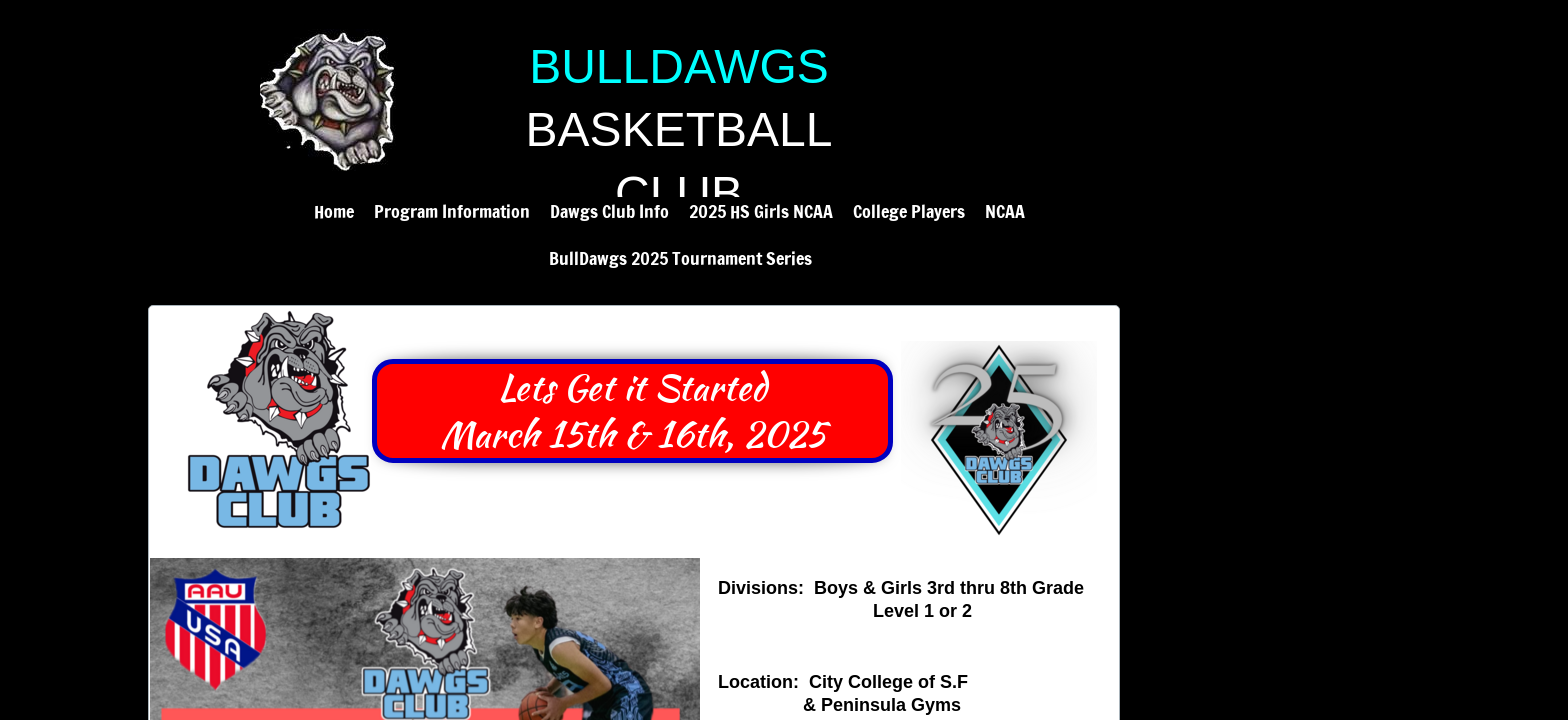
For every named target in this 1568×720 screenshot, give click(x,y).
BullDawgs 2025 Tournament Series (680, 258)
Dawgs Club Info (609, 211)
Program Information (452, 211)
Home (334, 211)
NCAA (1005, 211)
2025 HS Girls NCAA (761, 211)
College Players (909, 211)
